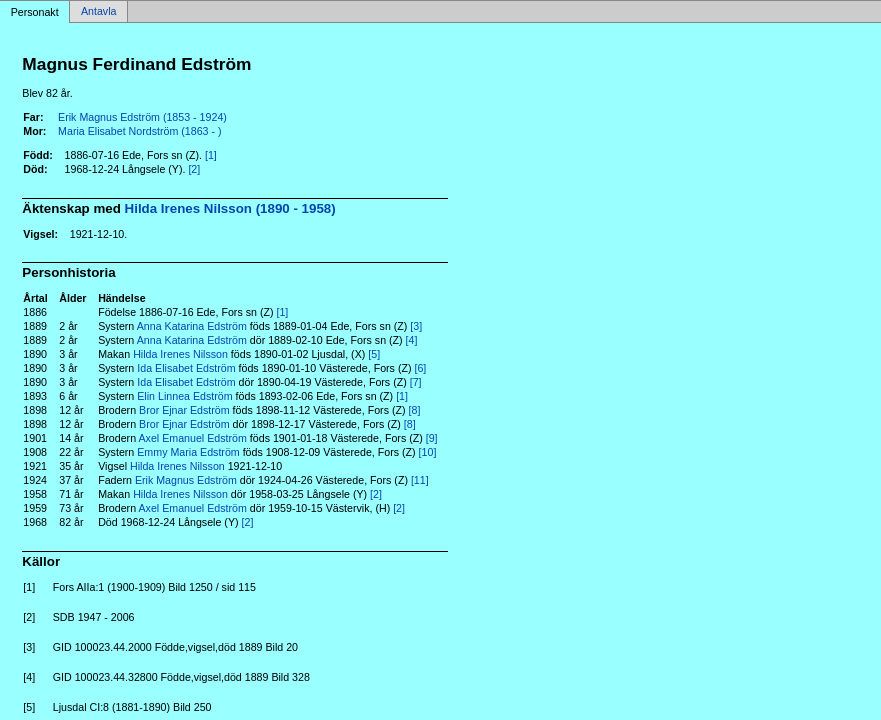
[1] (211, 155)
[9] (432, 438)
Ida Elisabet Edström (186, 368)
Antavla (99, 12)
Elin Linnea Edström (184, 396)
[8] (415, 410)
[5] (374, 354)
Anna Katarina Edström (192, 326)
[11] (420, 480)
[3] (416, 326)
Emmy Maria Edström (188, 452)
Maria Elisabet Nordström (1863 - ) (139, 131)
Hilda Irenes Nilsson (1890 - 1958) (230, 208)
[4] (412, 340)
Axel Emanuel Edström (192, 438)
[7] (416, 382)
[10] (428, 452)
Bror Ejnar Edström (184, 410)
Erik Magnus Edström (186, 480)
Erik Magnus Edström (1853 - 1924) (142, 117)
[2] (194, 169)
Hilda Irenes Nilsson (180, 354)
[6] (420, 368)
